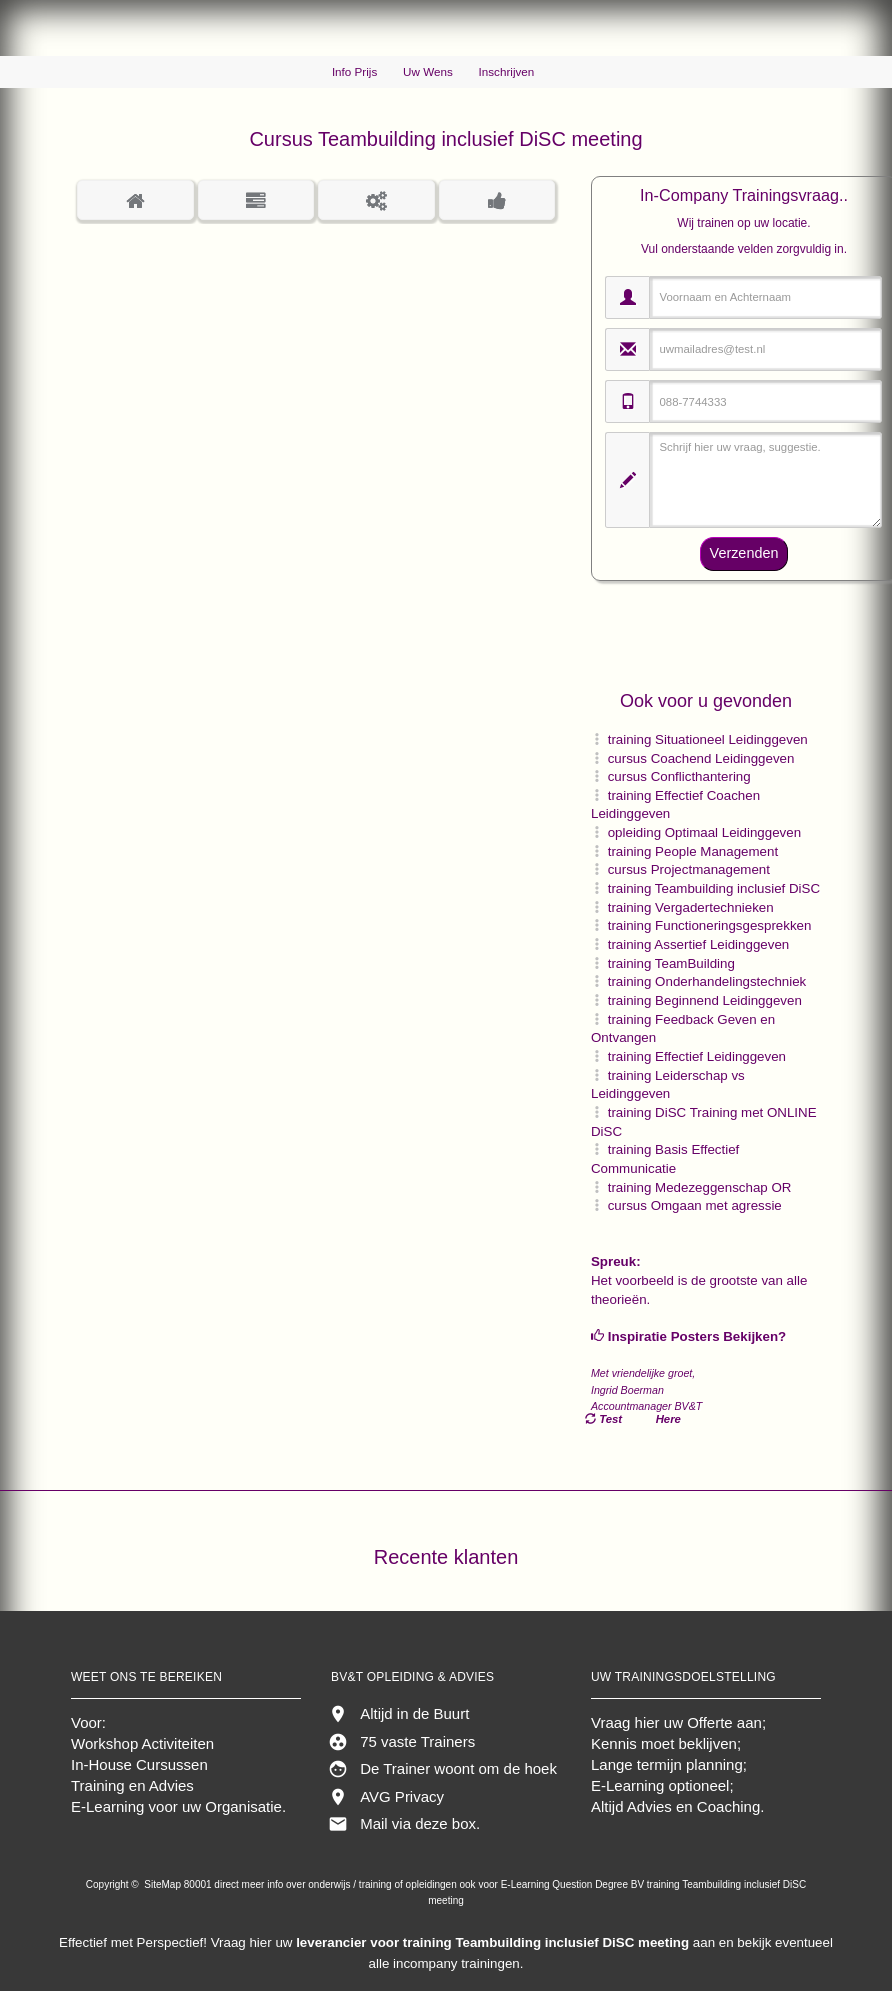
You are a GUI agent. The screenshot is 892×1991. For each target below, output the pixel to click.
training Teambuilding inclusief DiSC (714, 888)
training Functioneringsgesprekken (710, 925)
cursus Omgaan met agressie (695, 1205)
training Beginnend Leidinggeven (705, 1000)
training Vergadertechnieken (691, 907)
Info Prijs (354, 71)
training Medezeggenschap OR (700, 1187)
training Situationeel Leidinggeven (708, 739)
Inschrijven (507, 71)
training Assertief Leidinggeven (699, 944)
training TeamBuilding (671, 963)
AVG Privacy (402, 1796)
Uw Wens (428, 71)
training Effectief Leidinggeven (697, 1056)
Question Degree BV (598, 1884)
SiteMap (163, 1884)
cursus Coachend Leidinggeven (701, 758)
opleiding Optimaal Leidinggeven (704, 832)
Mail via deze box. (420, 1823)
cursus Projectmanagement (689, 869)
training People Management (693, 851)
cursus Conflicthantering (679, 776)
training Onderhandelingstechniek (707, 981)
